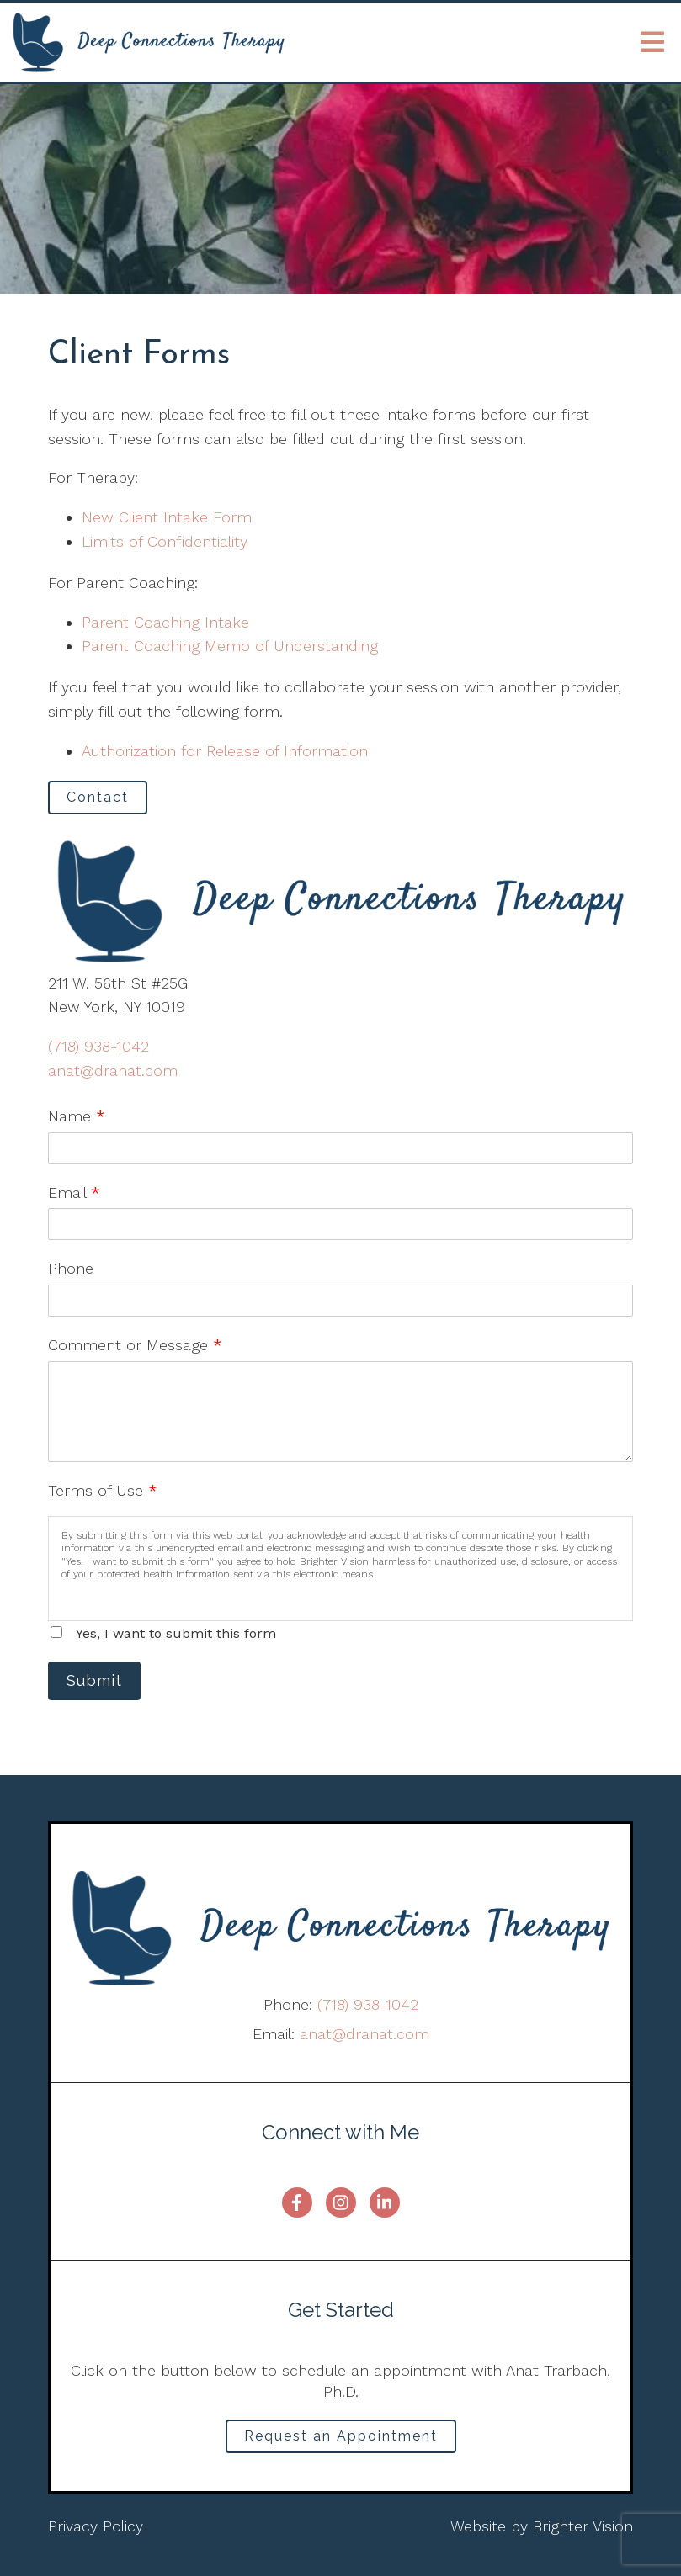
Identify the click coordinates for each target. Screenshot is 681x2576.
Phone (70, 1268)
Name (76, 1116)
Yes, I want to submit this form (176, 1633)
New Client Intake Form (167, 517)
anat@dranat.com (113, 1070)
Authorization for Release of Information (225, 751)
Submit (94, 1680)
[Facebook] (297, 2202)
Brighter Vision (583, 2526)
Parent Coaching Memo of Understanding (230, 646)
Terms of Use (102, 1490)
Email (74, 1192)
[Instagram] (341, 2202)
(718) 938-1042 (98, 1046)
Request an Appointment (341, 2436)
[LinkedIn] (385, 2202)
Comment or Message (135, 1345)
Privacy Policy (95, 2526)
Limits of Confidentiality (164, 541)
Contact (98, 797)
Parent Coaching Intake (165, 622)
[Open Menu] (652, 42)
